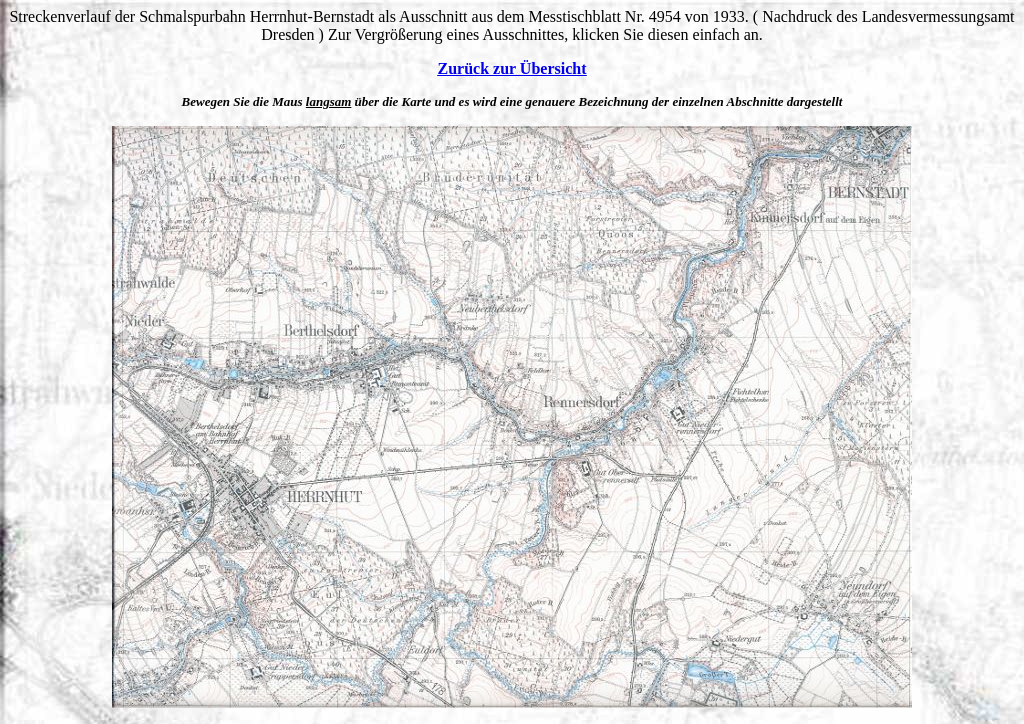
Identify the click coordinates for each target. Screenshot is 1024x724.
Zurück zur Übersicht (511, 68)
